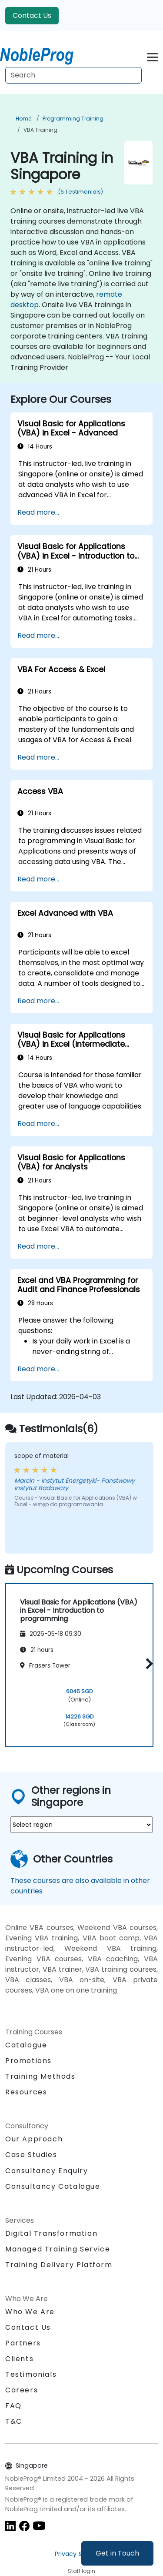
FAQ (13, 2406)
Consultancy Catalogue (52, 2186)
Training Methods (40, 2076)
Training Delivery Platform (59, 2265)
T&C (13, 2421)
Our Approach (34, 2139)
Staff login (81, 2571)
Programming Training (73, 118)
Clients (19, 2359)
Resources (26, 2092)
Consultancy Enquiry (46, 2171)
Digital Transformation (51, 2233)
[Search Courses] (73, 75)
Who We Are (30, 2312)
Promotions (28, 2061)
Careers (21, 2390)
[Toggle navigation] (152, 56)
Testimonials (31, 2374)
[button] (147, 1663)
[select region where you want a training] (81, 1824)
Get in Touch (117, 2553)
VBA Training (40, 130)
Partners (23, 2343)
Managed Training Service (57, 2249)
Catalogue (26, 2045)
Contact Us (32, 15)
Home (23, 118)
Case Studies (31, 2155)
